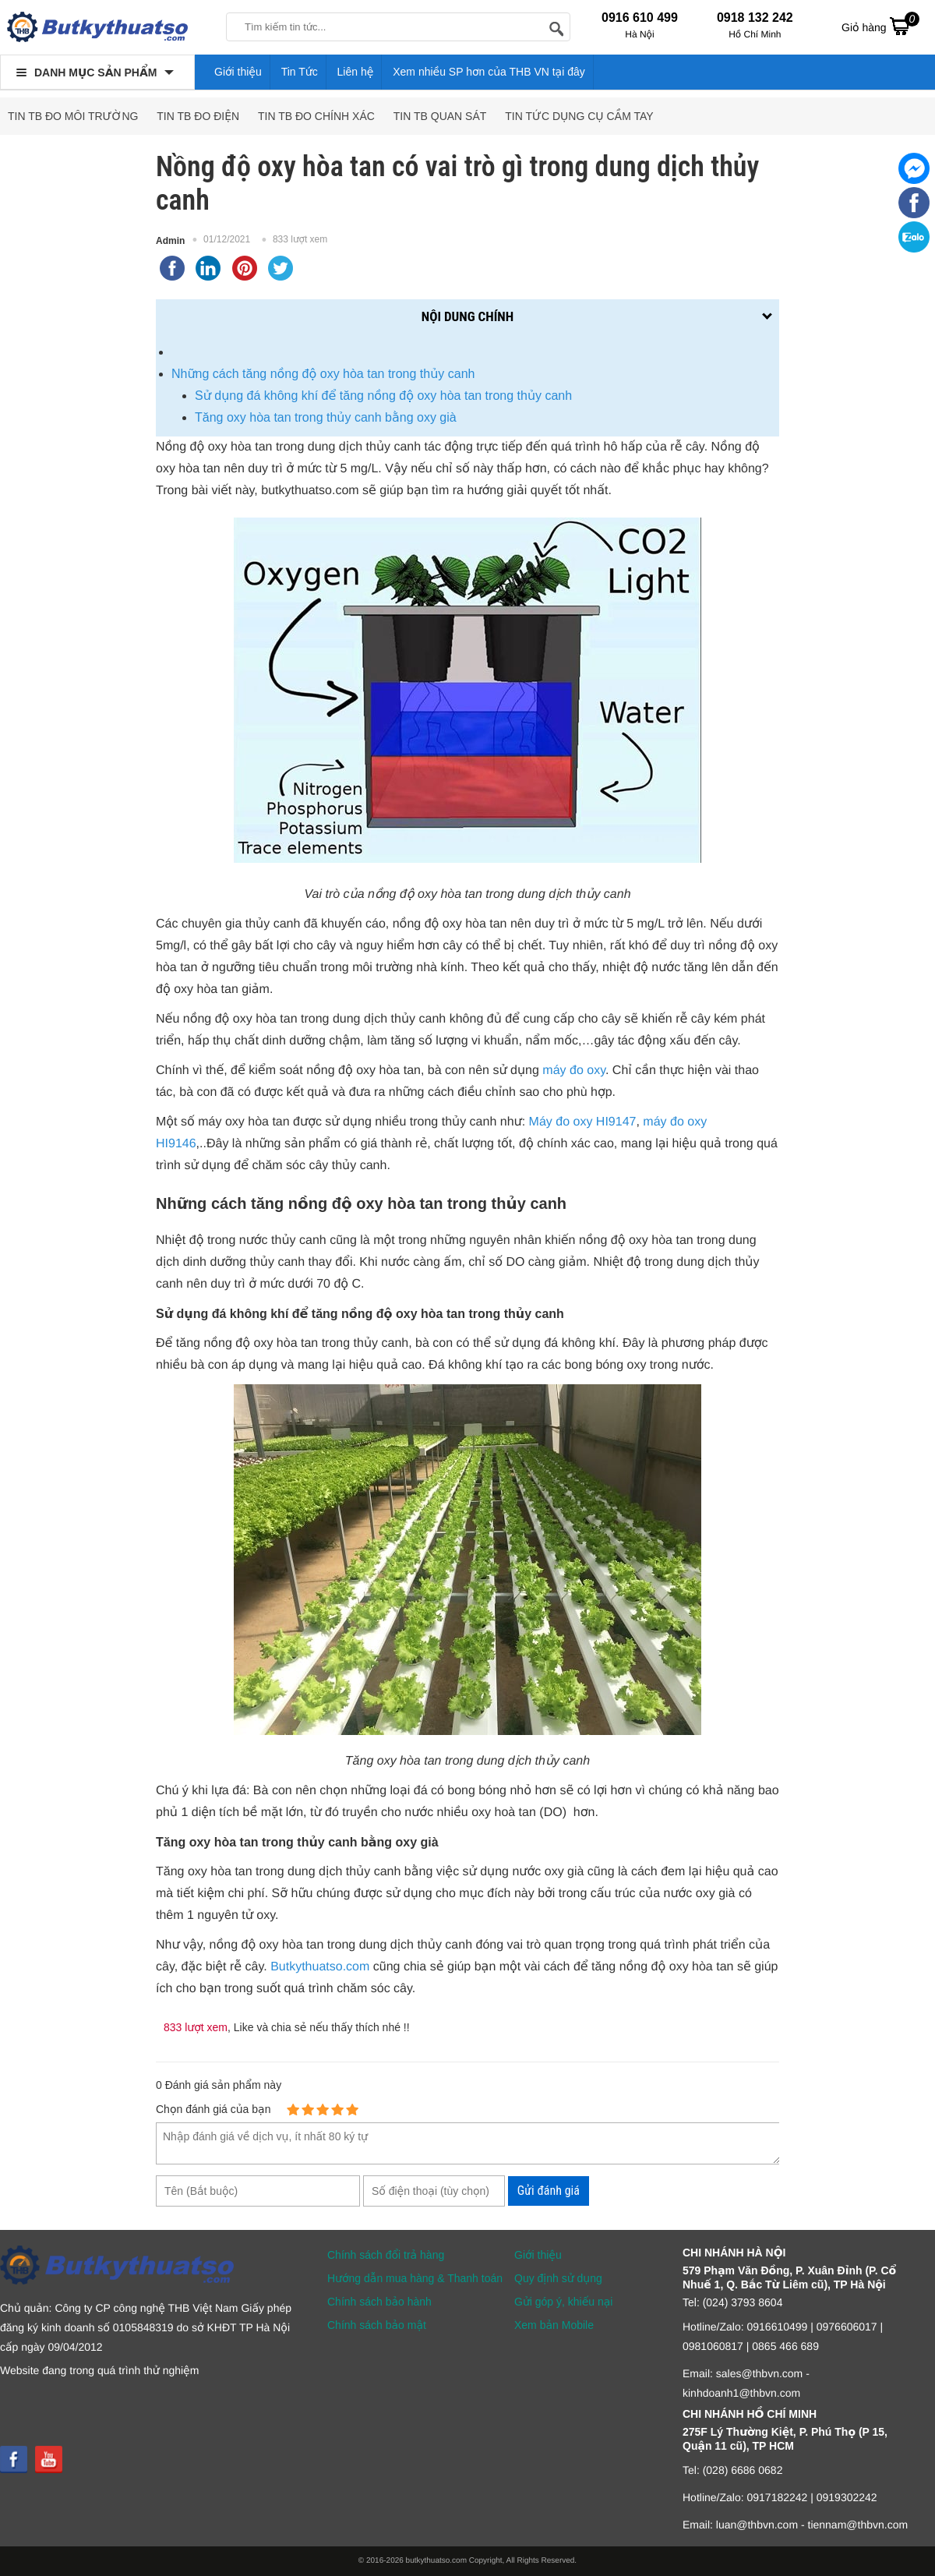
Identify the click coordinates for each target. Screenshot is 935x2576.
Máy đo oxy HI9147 (583, 1122)
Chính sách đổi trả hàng (385, 2255)
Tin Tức (299, 71)
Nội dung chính (467, 316)
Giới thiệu (238, 71)
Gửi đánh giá (548, 2190)
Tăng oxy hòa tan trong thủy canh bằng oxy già (326, 417)
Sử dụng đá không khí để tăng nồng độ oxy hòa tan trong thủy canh (383, 395)
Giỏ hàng (880, 26)
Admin (170, 240)
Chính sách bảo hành (379, 2301)
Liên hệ (355, 71)
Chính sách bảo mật (376, 2325)
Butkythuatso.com (319, 1967)
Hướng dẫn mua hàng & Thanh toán (415, 2278)
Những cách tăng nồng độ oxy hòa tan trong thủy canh (323, 373)
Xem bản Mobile (554, 2325)
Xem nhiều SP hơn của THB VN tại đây (489, 71)
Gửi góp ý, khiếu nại (563, 2301)
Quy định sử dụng (558, 2278)
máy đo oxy (573, 1070)
